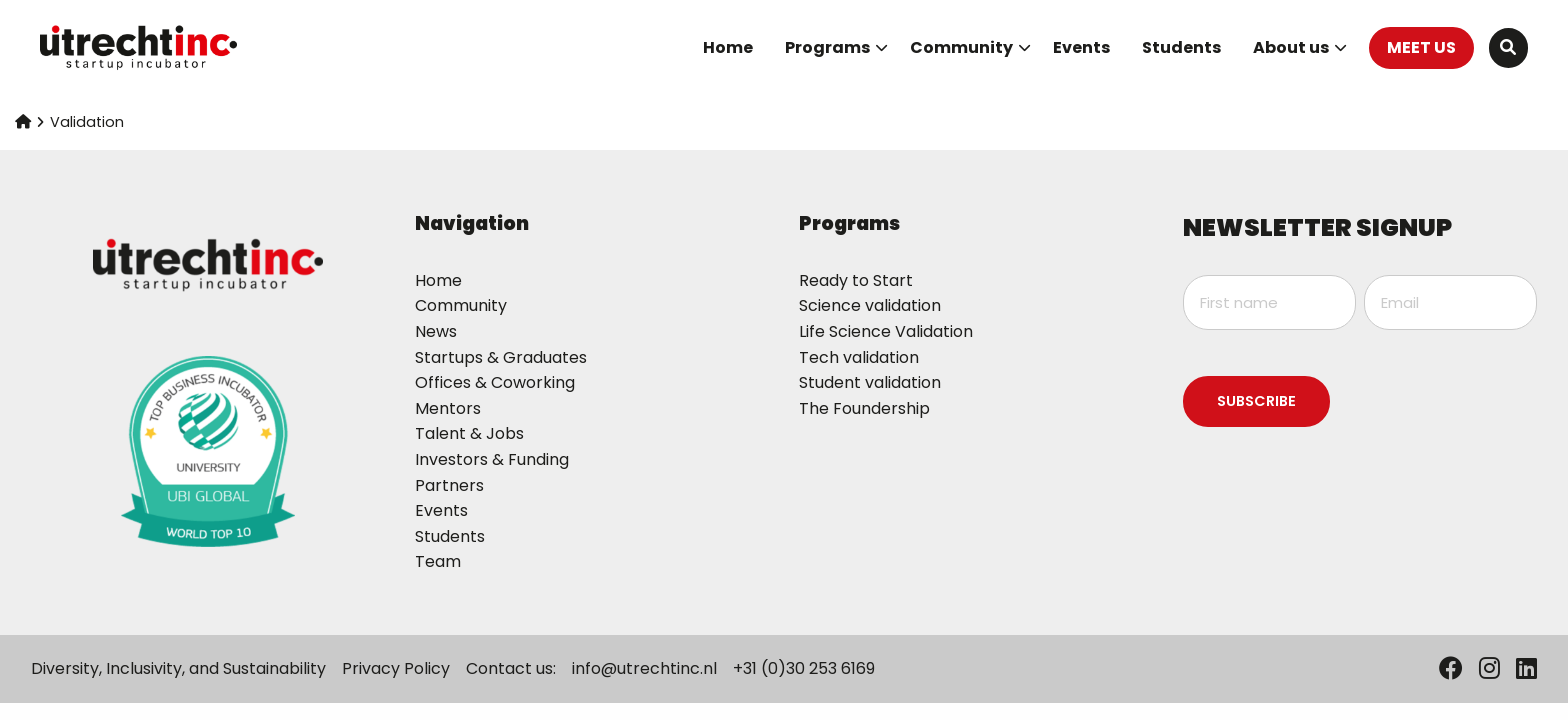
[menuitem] (728, 48)
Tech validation (859, 357)
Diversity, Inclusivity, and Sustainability (178, 668)
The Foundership (864, 408)
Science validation (870, 305)
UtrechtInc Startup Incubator (140, 48)
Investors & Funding (492, 459)
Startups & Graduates (501, 357)
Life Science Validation (886, 331)
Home (728, 47)
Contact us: (511, 668)
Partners (449, 485)
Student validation (870, 382)
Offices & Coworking (495, 382)
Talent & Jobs (469, 433)
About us (1300, 47)
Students (1181, 47)
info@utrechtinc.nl (644, 668)
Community (970, 47)
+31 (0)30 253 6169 (804, 668)
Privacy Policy (396, 668)
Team (438, 561)
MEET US (1421, 47)
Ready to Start (856, 280)
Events (1081, 47)
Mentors (448, 408)
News (436, 331)
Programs (836, 47)
